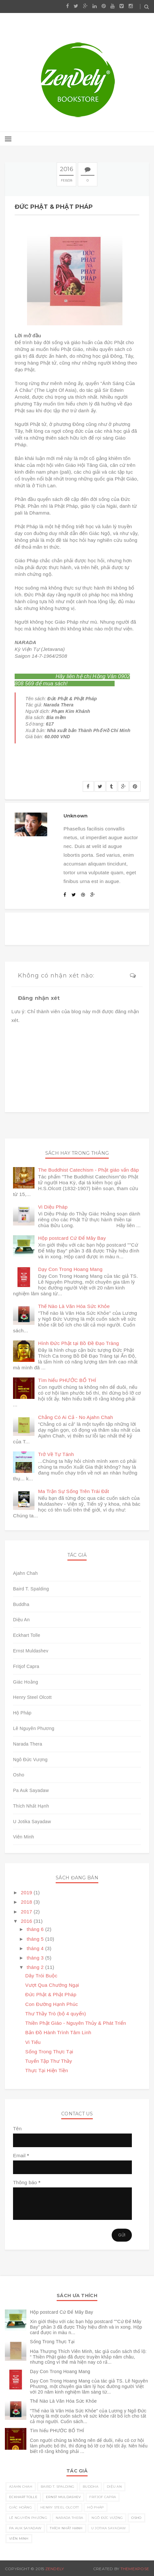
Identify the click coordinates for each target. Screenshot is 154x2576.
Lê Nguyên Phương (33, 1728)
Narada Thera (27, 1744)
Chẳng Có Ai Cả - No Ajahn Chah (75, 1417)
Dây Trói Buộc (41, 1975)
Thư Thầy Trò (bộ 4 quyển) (55, 2013)
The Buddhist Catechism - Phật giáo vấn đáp (88, 1170)
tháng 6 (36, 1929)
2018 (27, 1902)
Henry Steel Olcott (32, 1697)
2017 (27, 1911)
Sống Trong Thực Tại (49, 2051)
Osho (18, 1774)
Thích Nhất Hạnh (31, 1806)
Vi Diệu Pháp (53, 1207)
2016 (27, 1921)
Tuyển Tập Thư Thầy (48, 2061)
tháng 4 (36, 1948)
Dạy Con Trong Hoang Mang (70, 1269)
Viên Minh (23, 1836)
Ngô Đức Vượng (30, 1759)
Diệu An (21, 1619)
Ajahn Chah (25, 1573)
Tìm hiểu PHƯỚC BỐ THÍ (67, 1380)
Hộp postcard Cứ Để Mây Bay (72, 1238)
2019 (27, 1892)
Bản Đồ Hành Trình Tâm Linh (58, 2032)
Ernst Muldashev (30, 1650)
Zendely (54, 2568)
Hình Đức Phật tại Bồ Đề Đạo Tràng (78, 1343)
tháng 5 (36, 1939)
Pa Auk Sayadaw (31, 1790)
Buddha (21, 1604)
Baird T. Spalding (31, 1588)
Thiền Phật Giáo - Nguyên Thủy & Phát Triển (75, 2023)
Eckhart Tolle (26, 1635)
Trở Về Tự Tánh (56, 1454)
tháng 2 (36, 1967)
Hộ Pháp (22, 1712)
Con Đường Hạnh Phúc (51, 2004)
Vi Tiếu (33, 2042)
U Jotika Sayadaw (32, 1821)
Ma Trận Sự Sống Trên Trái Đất (73, 1491)
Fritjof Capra (26, 1666)
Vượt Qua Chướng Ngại (52, 1985)
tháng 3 (36, 1957)
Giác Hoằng (25, 1682)
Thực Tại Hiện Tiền (46, 2070)
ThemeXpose (134, 2568)
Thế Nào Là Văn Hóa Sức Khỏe (74, 1306)
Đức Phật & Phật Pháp (51, 1994)
